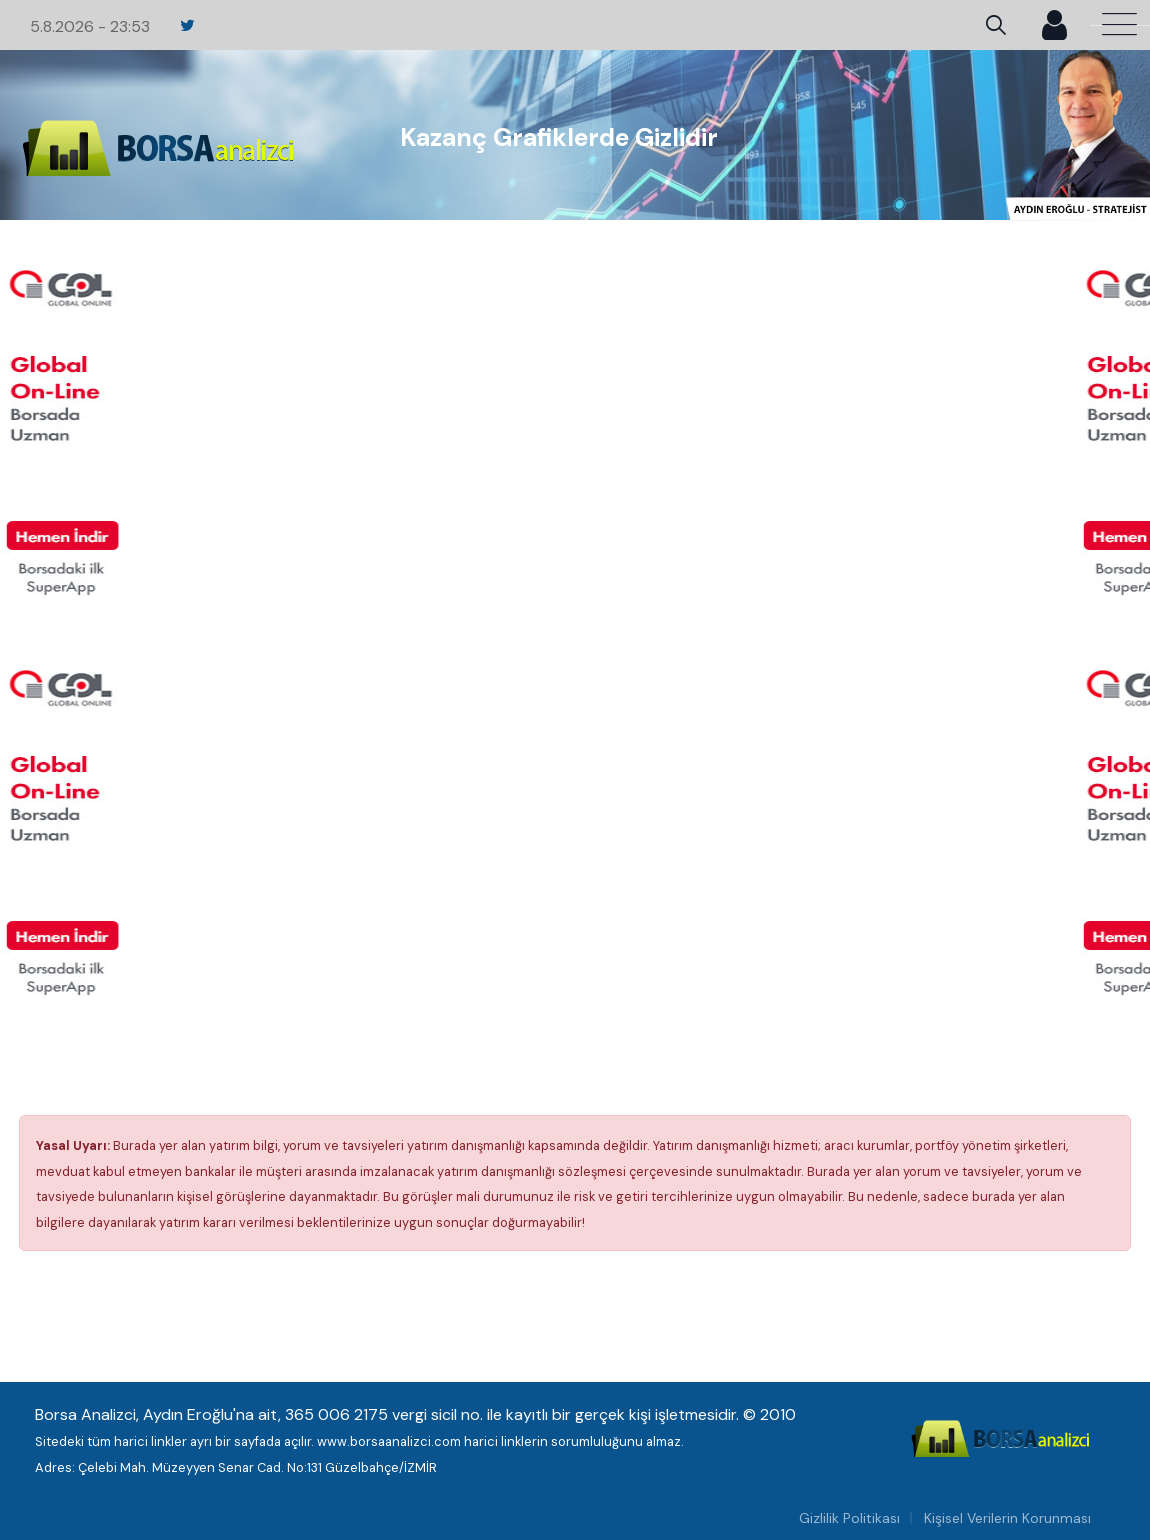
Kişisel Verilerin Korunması (1007, 1518)
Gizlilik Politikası (849, 1518)
